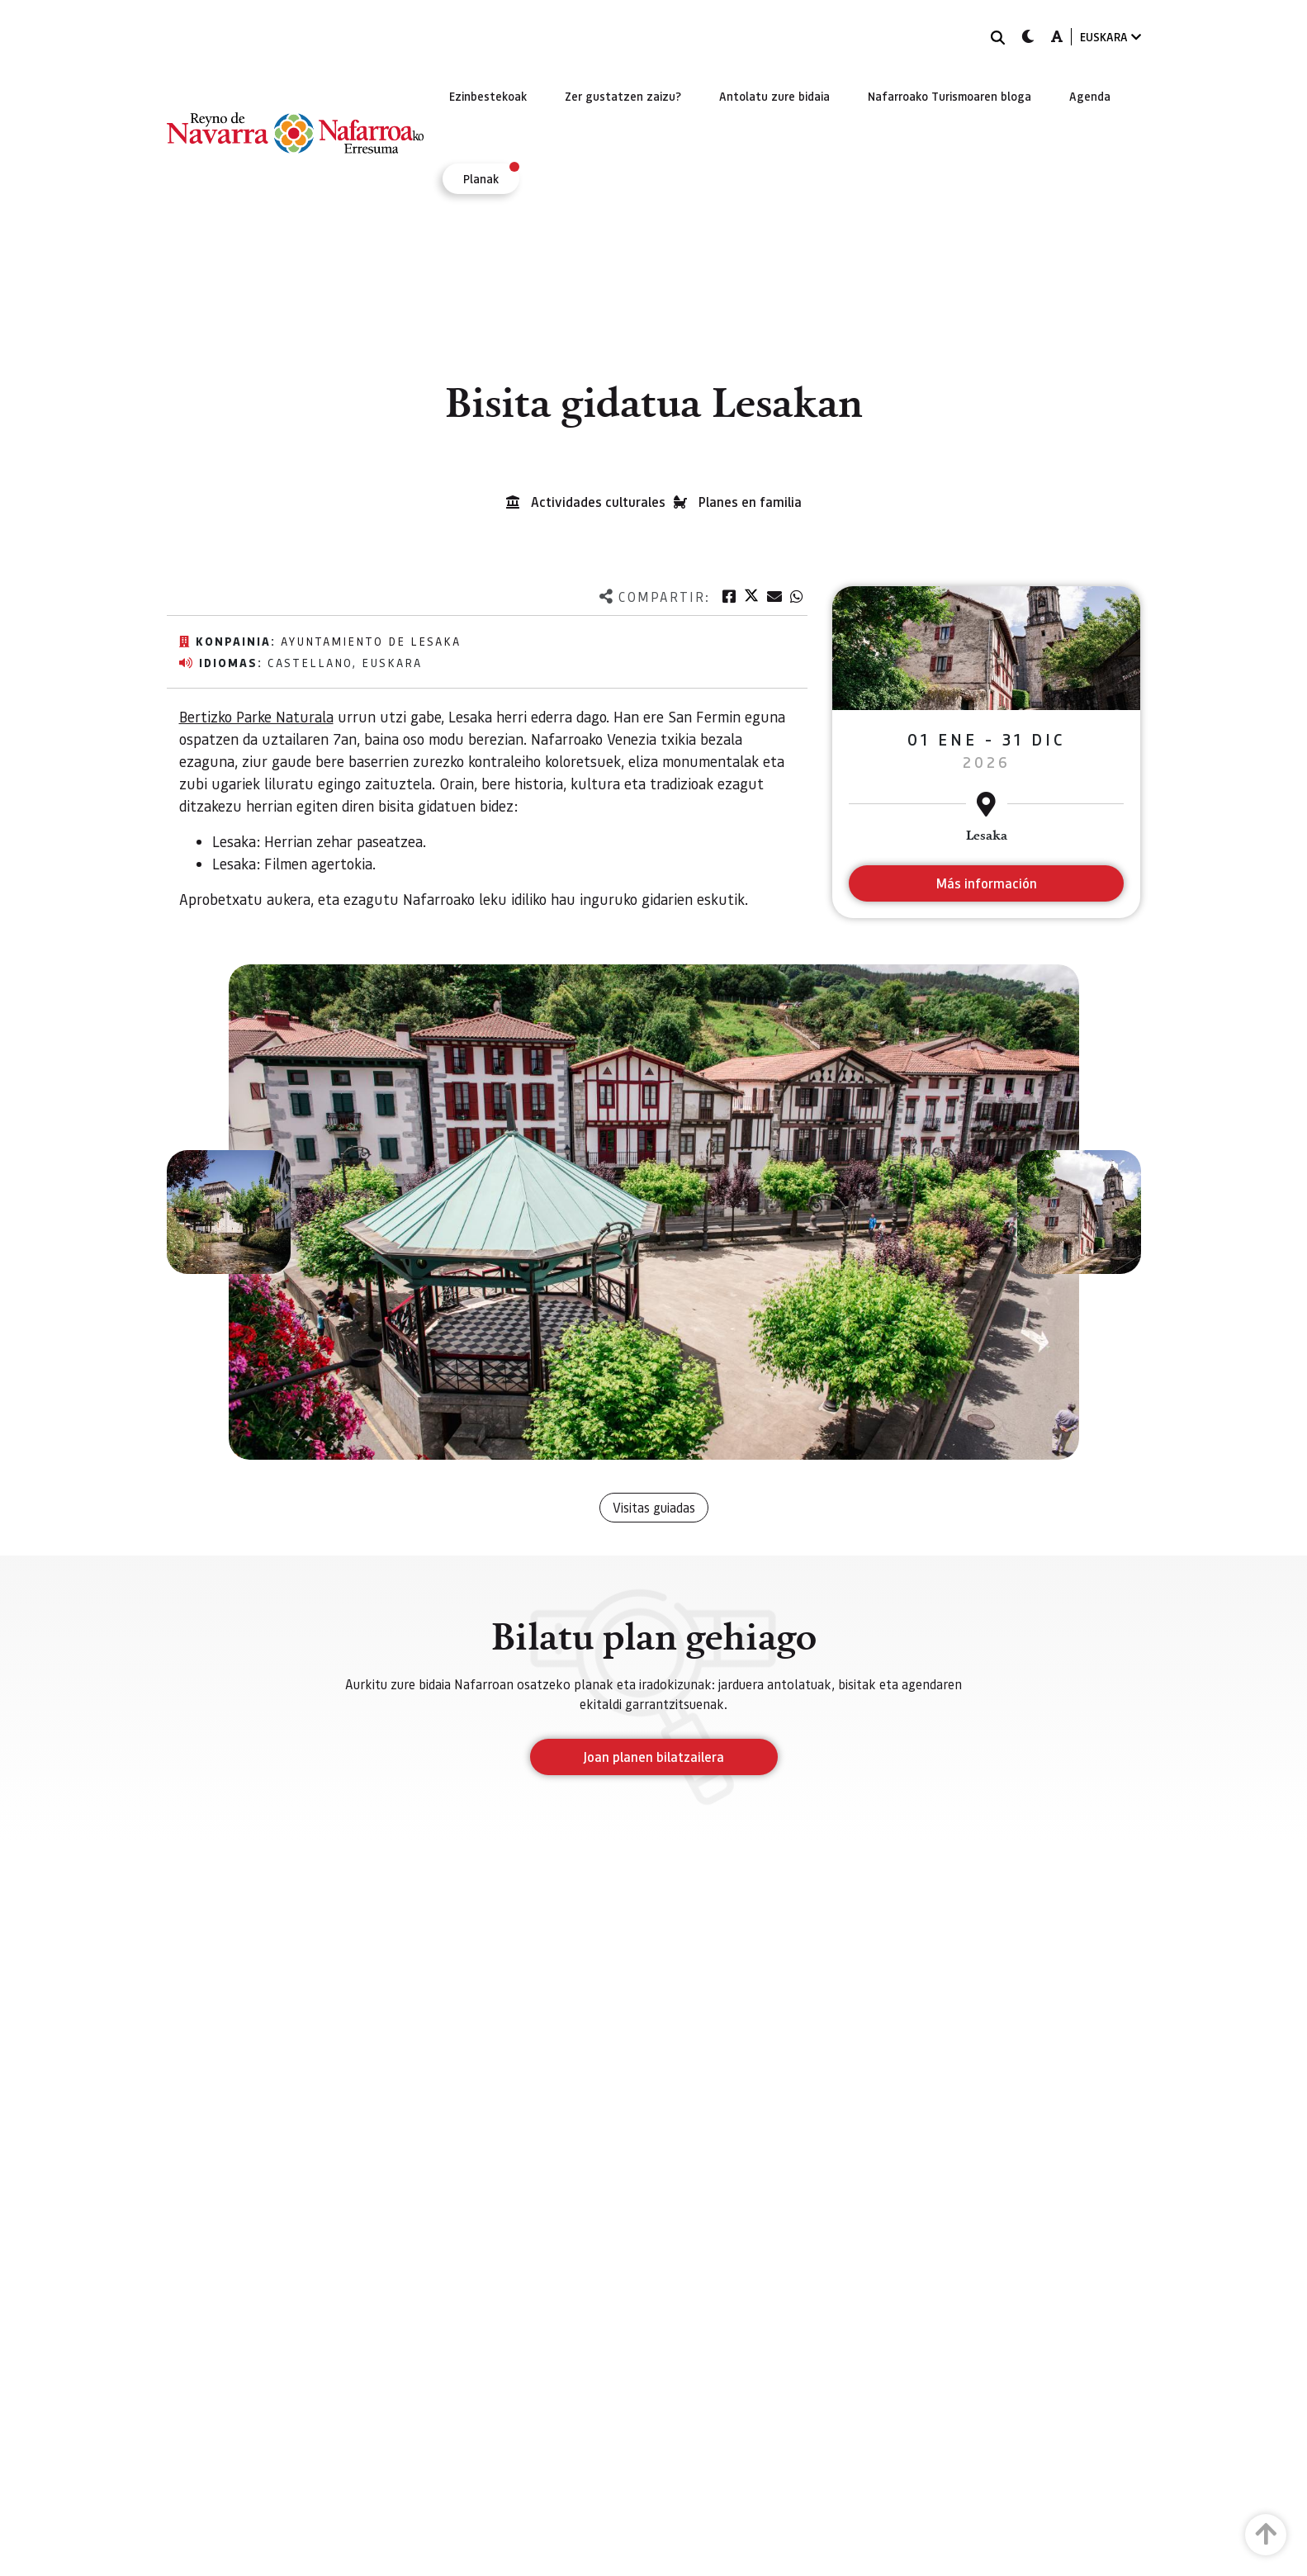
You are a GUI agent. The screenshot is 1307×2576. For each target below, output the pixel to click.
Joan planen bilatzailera (653, 1756)
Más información (986, 883)
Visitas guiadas (654, 1507)
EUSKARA (1110, 37)
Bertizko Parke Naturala (256, 716)
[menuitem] (488, 95)
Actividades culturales (598, 501)
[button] (229, 1212)
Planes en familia (750, 501)
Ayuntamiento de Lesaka (371, 640)
